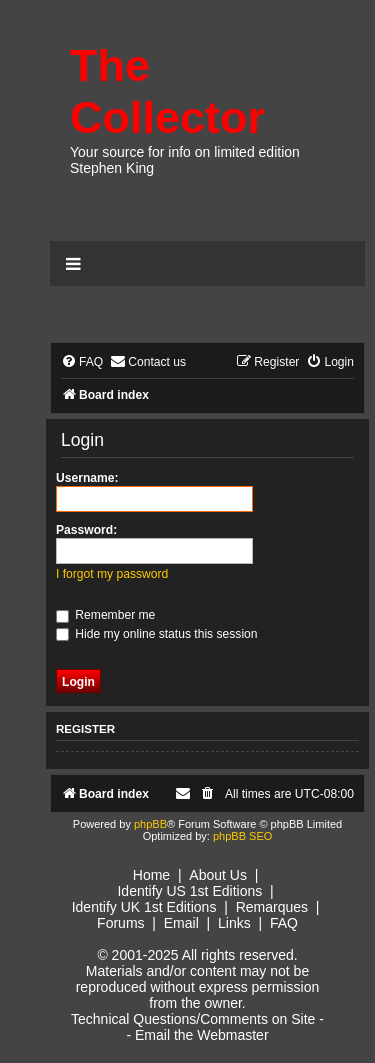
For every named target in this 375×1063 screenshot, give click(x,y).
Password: (86, 530)
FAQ (284, 923)
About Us (218, 875)
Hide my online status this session (157, 634)
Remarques (272, 907)
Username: (87, 478)
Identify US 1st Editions (189, 891)
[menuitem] (82, 362)
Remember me (105, 615)
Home (151, 875)
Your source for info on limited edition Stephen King (185, 160)
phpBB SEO (242, 836)
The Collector (167, 91)
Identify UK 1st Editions (144, 907)
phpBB (150, 824)
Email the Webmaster (202, 1035)
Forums (120, 923)
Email (181, 923)
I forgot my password (112, 574)
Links (234, 923)
